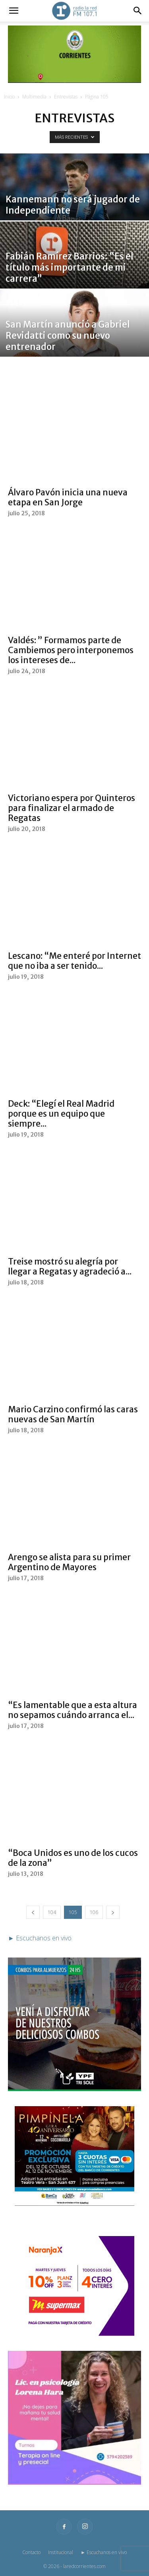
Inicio (9, 96)
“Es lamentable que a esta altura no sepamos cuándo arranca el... (72, 1710)
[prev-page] (33, 1912)
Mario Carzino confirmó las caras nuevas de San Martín (73, 1414)
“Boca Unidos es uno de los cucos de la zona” (73, 1858)
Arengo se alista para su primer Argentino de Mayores (69, 1562)
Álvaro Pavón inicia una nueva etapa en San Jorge (68, 497)
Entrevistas (65, 96)
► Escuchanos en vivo (104, 2552)
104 (52, 1912)
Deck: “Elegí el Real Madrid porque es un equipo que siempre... (61, 1113)
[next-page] (113, 1912)
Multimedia (34, 96)
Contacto (31, 2552)
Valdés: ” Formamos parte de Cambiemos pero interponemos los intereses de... (71, 650)
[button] (13, 11)
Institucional (60, 2552)
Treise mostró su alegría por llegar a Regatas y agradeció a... (70, 1266)
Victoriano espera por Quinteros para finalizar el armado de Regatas (71, 808)
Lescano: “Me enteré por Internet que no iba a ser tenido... (74, 960)
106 (94, 1912)
